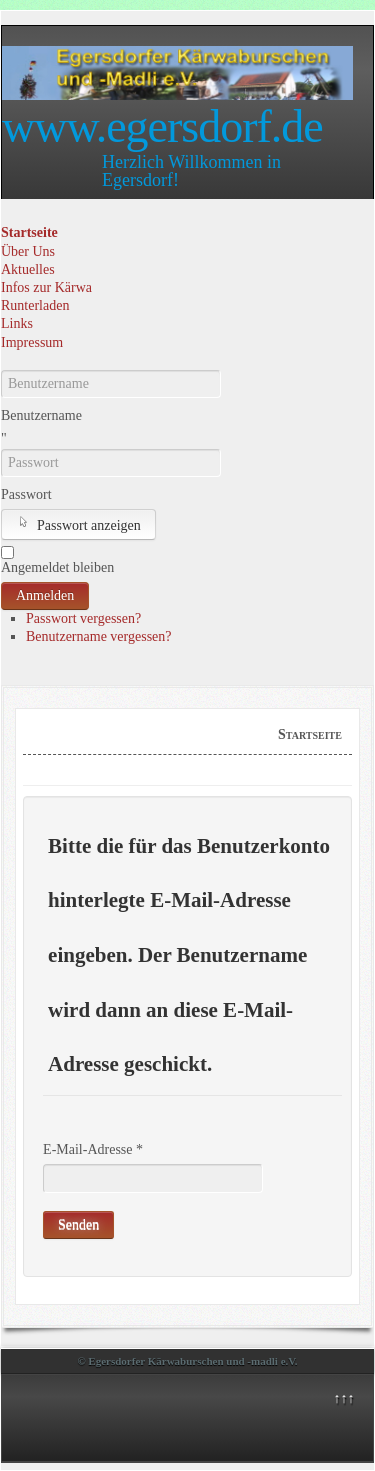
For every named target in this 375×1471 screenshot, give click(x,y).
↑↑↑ (343, 1398)
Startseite (29, 232)
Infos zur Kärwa (46, 287)
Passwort (26, 494)
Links (17, 323)
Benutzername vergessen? (99, 636)
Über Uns (28, 251)
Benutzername (41, 415)
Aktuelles (28, 269)
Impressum (32, 342)
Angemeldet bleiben (57, 567)
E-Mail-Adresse (93, 1149)
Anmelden (45, 595)
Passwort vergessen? (83, 618)
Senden (78, 1224)
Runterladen (35, 305)
